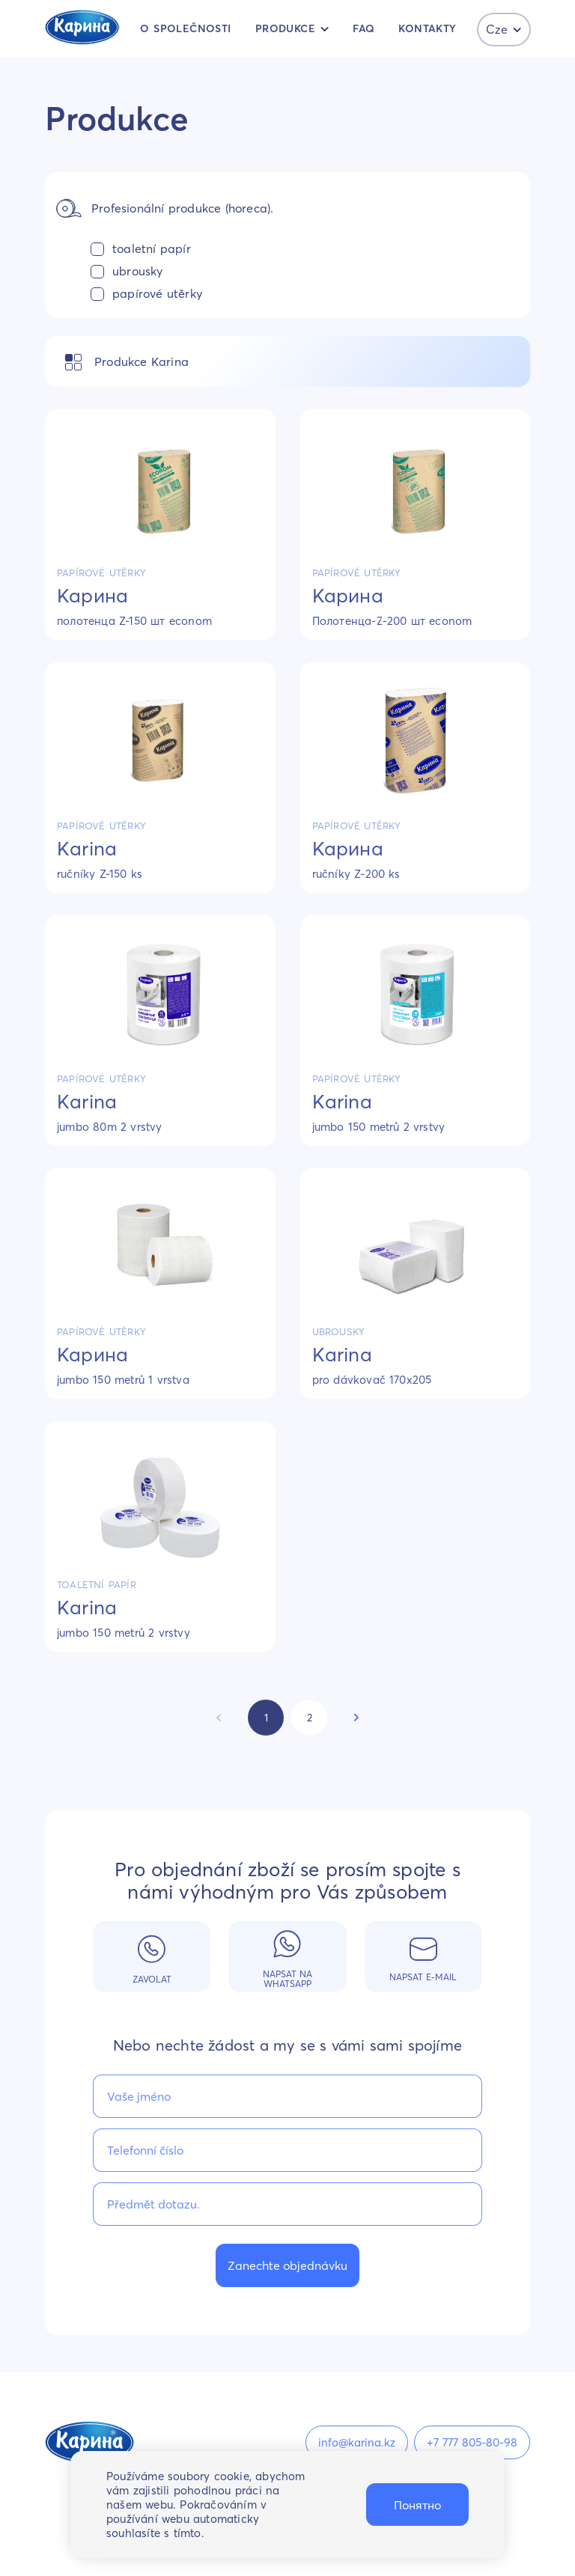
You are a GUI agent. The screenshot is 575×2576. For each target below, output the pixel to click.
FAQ (363, 28)
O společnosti (185, 28)
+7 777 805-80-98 (472, 2442)
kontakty (427, 28)
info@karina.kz (356, 2442)
